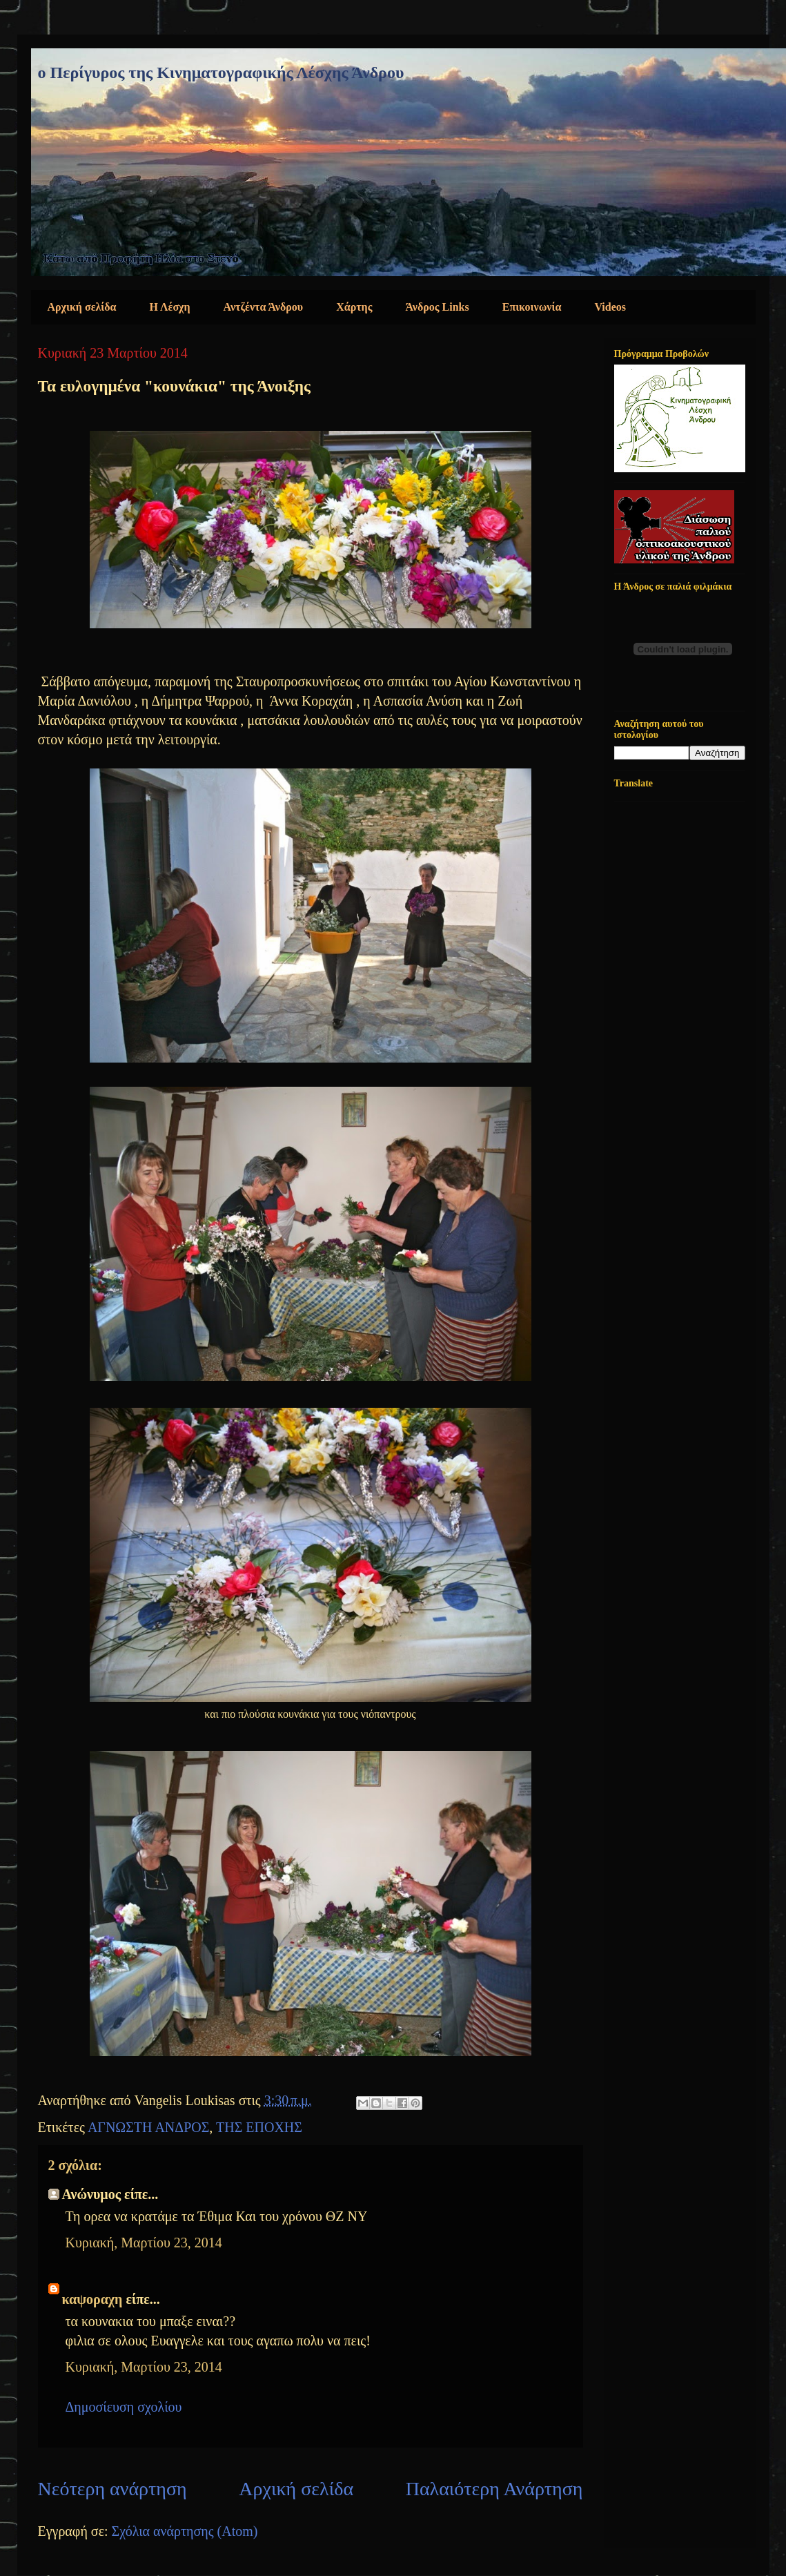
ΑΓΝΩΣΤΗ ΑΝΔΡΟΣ (148, 2127)
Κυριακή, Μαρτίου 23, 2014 (144, 2242)
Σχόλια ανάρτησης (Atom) (185, 2531)
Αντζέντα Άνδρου (264, 307)
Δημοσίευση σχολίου (124, 2406)
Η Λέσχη (170, 307)
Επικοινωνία (532, 307)
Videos (610, 307)
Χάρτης (354, 307)
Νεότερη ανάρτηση (112, 2488)
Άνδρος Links (437, 307)
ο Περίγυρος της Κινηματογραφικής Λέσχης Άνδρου (221, 72)
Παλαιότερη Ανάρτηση (494, 2488)
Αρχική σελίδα (82, 307)
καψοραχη (92, 2299)
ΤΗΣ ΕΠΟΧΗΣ (259, 2127)
